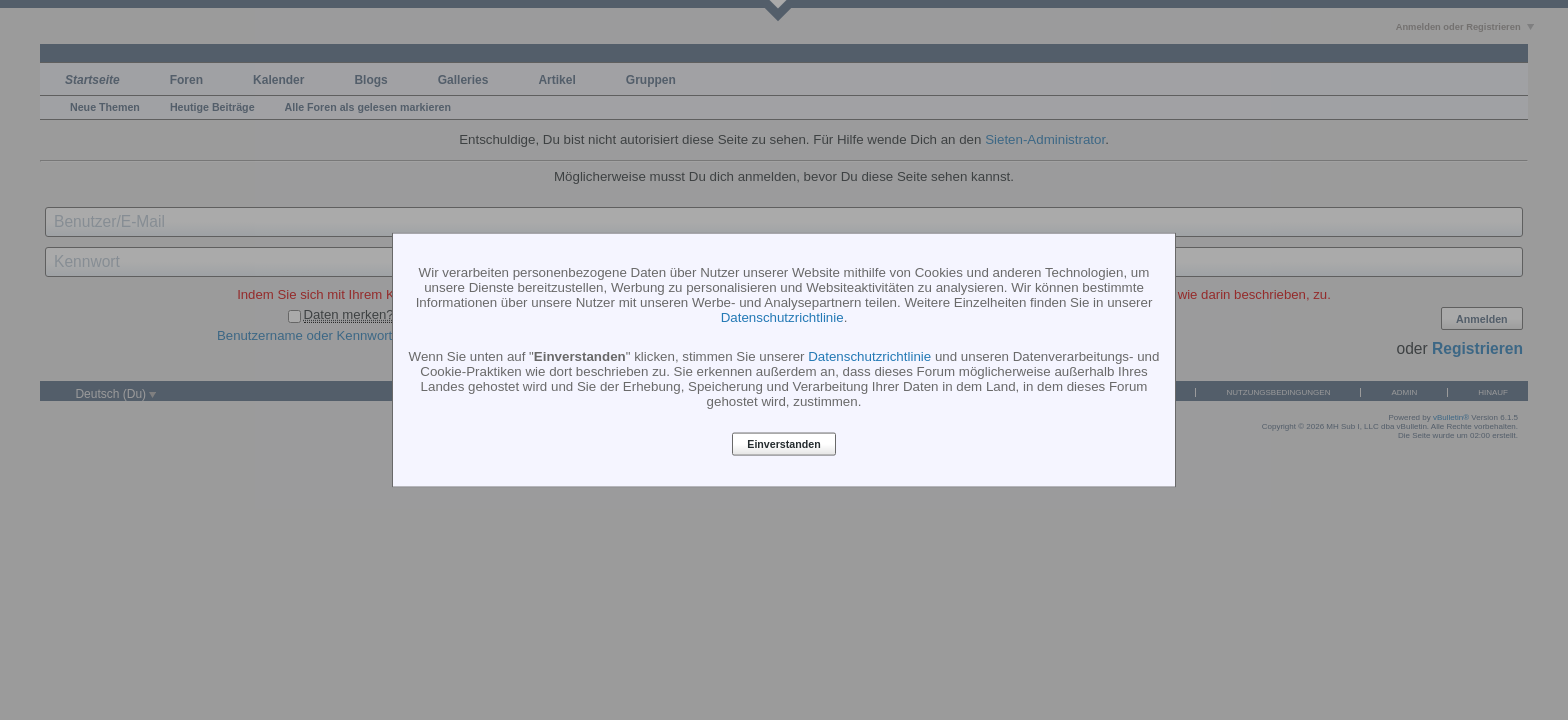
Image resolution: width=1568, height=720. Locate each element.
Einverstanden (783, 444)
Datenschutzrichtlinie (782, 316)
